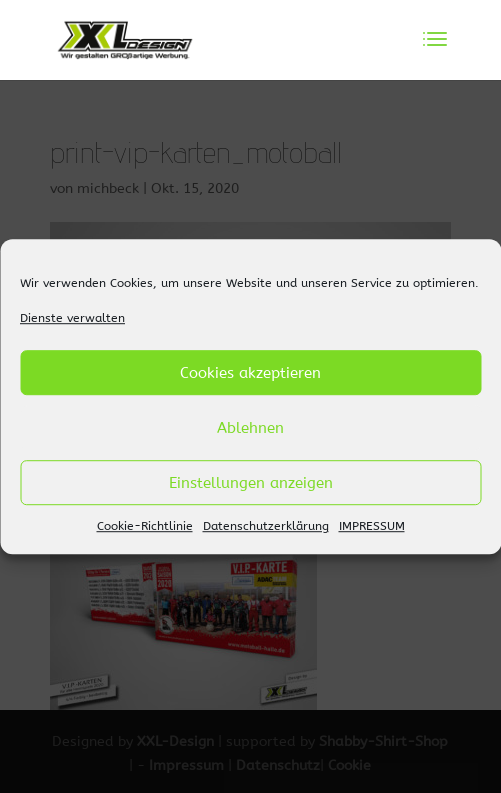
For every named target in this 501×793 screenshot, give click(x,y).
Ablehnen (250, 428)
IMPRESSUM (372, 527)
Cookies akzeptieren (250, 373)
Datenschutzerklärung (266, 527)
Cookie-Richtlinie (145, 527)
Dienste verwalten (72, 318)
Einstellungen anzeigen (251, 483)
